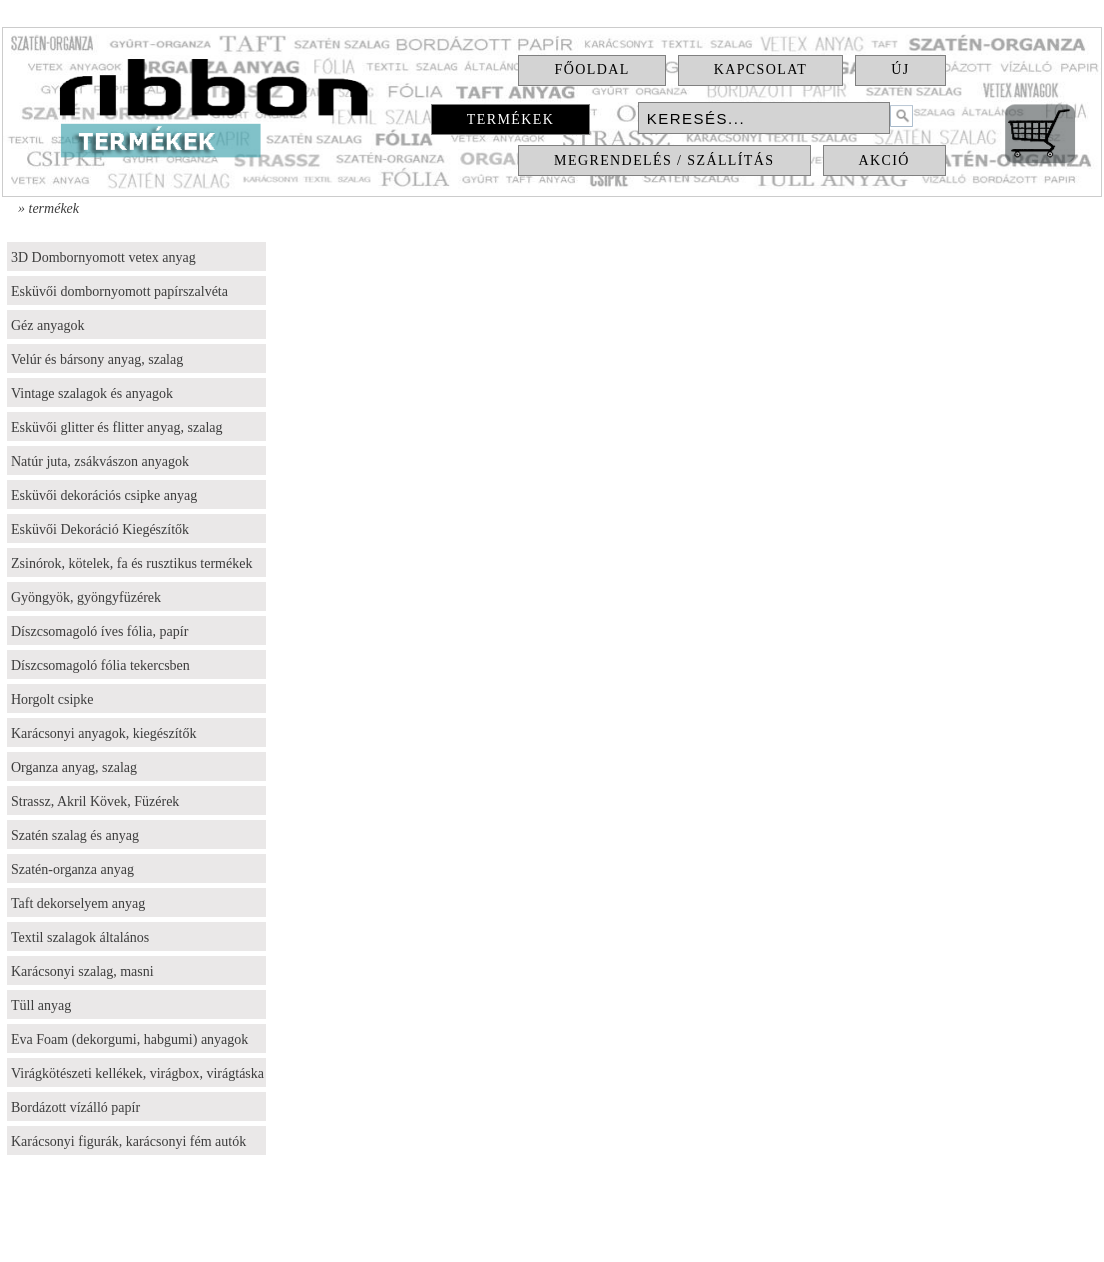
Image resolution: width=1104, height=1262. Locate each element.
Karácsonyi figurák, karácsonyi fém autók (128, 1141)
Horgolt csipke (52, 699)
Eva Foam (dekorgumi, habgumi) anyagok (129, 1039)
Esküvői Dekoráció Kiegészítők (100, 529)
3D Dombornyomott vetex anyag (103, 257)
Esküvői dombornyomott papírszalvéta (119, 291)
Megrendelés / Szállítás (664, 160)
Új (900, 69)
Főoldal (591, 69)
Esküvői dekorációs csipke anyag (104, 495)
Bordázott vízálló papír (75, 1107)
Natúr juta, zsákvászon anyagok (100, 461)
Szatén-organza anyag (72, 869)
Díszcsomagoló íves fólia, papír (99, 631)
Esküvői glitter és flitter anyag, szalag (117, 427)
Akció (884, 160)
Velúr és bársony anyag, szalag (97, 359)
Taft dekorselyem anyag (78, 903)
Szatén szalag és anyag (75, 835)
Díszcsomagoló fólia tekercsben (100, 665)
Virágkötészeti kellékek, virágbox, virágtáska (137, 1073)
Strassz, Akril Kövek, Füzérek (95, 801)
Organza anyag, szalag (74, 767)
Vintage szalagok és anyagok (92, 393)
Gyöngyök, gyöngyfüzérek (86, 597)
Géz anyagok (47, 325)
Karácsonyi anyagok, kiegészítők (103, 733)
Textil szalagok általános (80, 937)
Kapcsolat (761, 69)
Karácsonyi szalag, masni (82, 971)
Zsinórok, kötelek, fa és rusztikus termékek (131, 563)
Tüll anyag (41, 1005)
